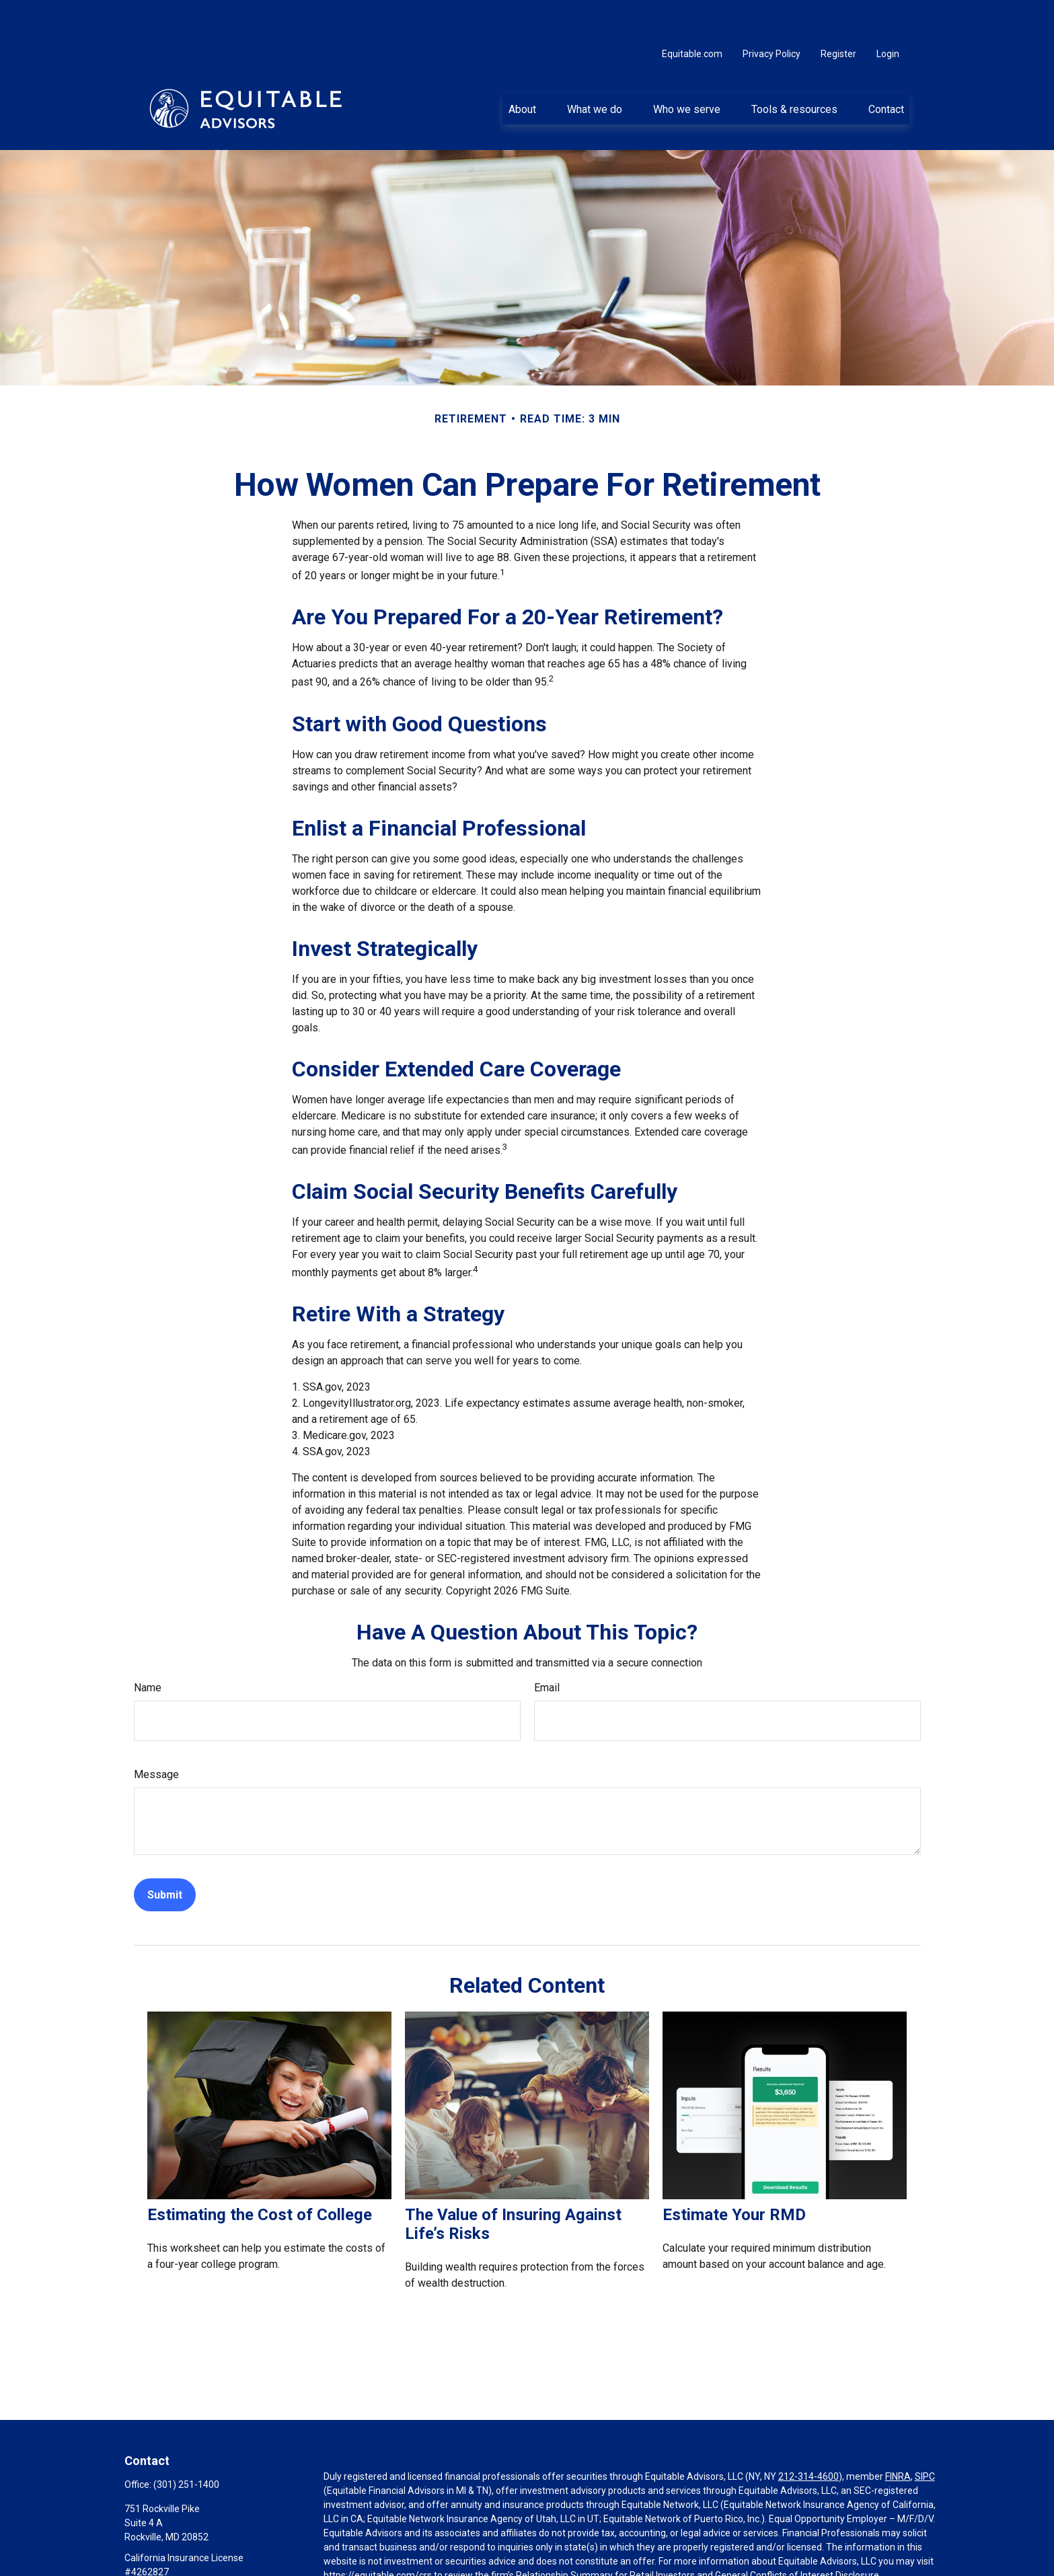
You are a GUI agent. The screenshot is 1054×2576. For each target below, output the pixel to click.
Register (838, 13)
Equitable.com (692, 13)
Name (147, 1647)
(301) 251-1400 (186, 2444)
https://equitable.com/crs (378, 2535)
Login (887, 13)
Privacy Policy (771, 13)
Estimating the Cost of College (259, 2174)
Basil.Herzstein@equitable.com (190, 2554)
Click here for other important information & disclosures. (442, 2559)
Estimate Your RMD (734, 2174)
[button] (521, 68)
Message (156, 1734)
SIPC (925, 2436)
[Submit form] (165, 1854)
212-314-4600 (808, 2436)
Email (547, 1647)
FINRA (898, 2436)
